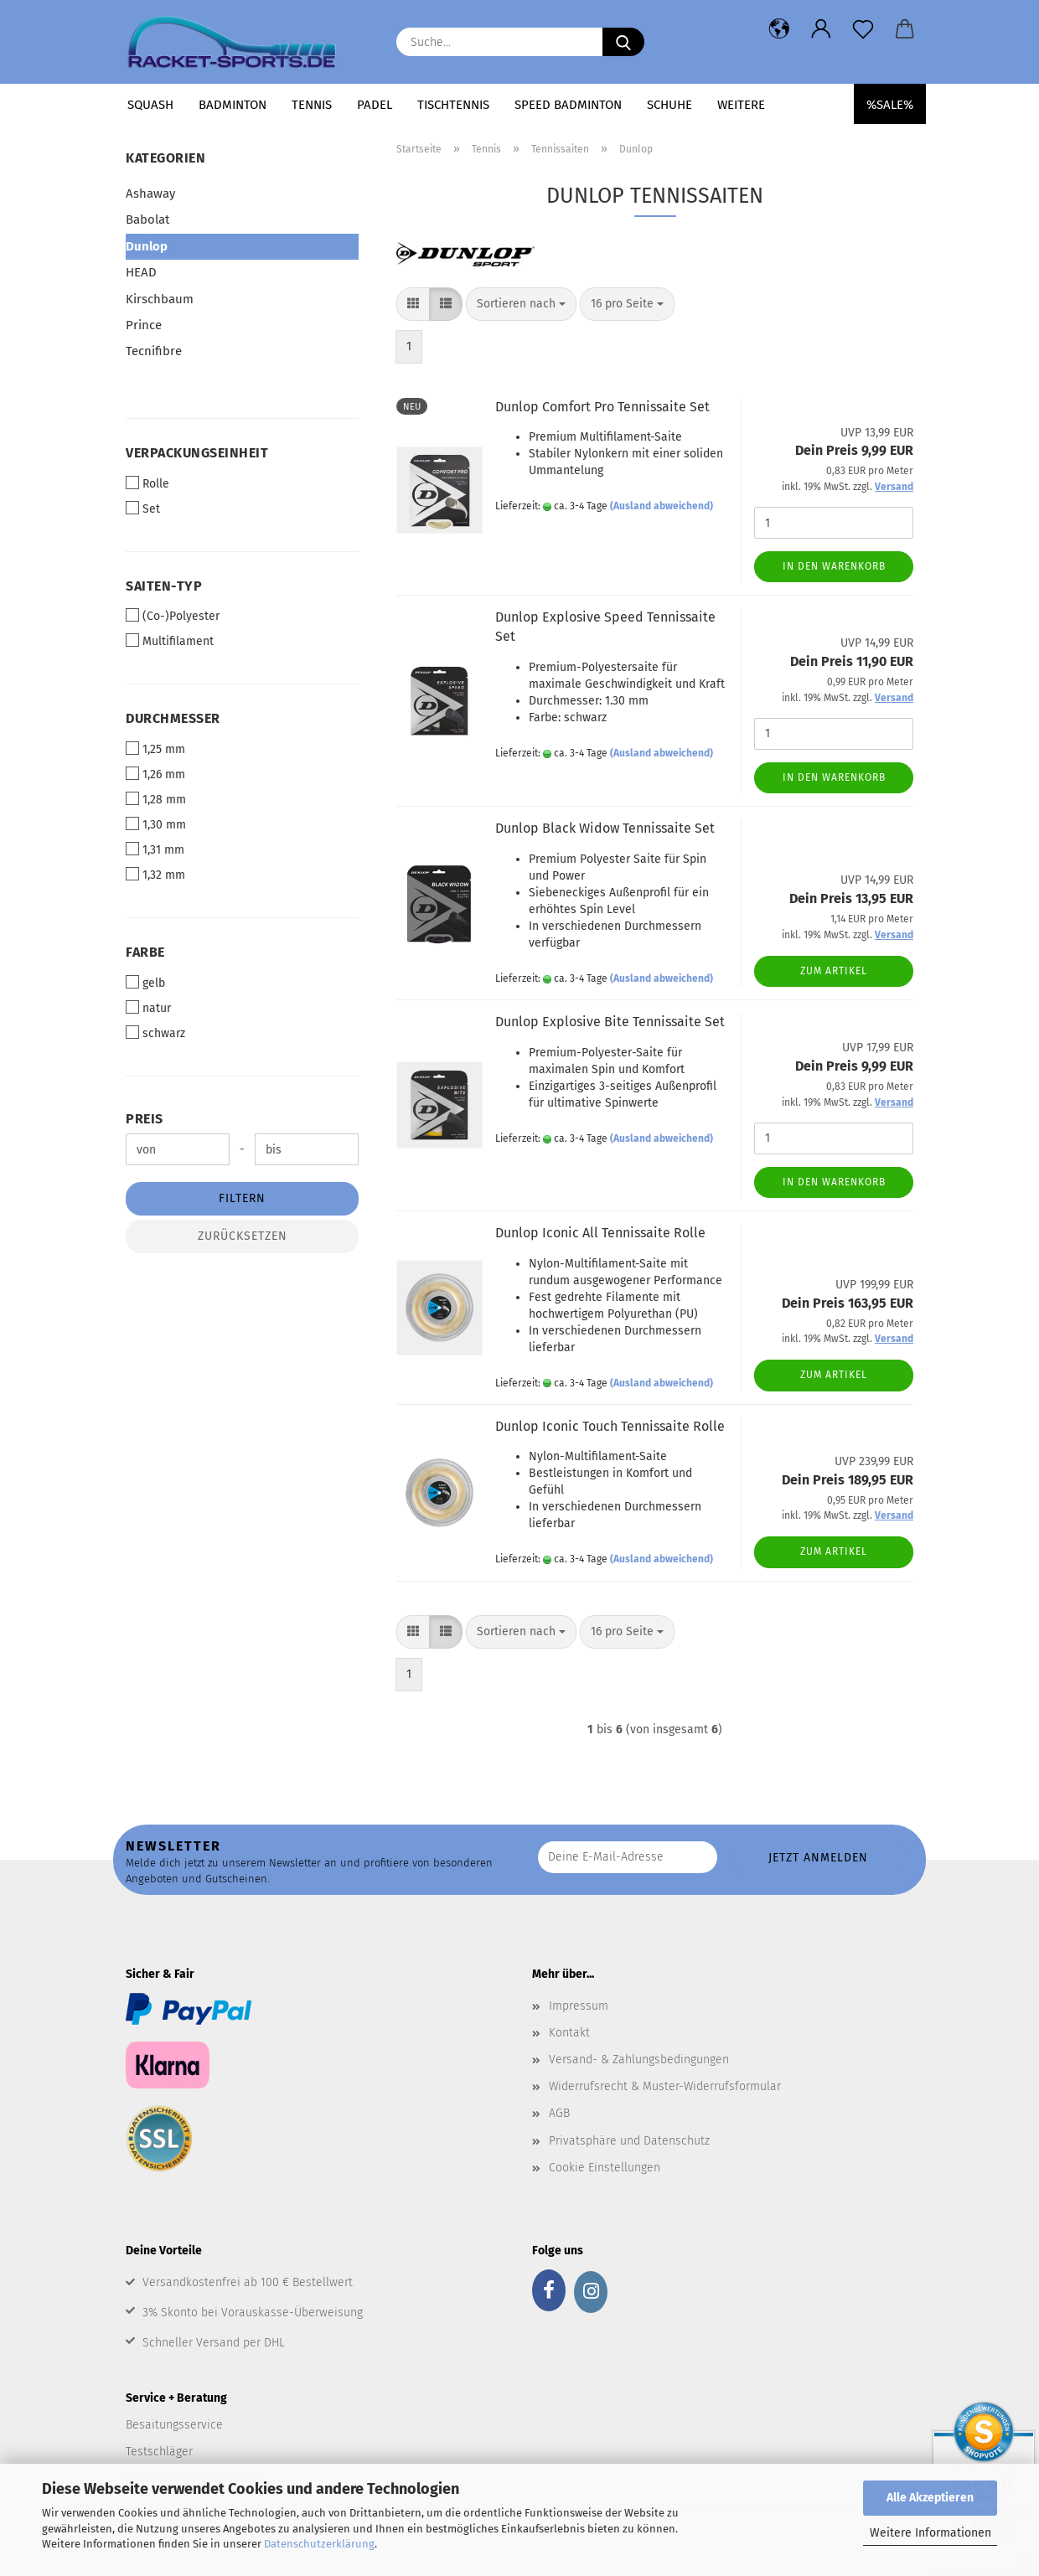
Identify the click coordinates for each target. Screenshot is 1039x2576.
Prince (144, 325)
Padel (374, 104)
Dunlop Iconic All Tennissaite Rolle (600, 1233)
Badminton (232, 104)
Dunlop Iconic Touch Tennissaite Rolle (610, 1426)
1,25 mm (155, 748)
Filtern (242, 1198)
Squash (150, 104)
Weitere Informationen (930, 2533)
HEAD (141, 272)
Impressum (578, 2006)
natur (148, 1007)
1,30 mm (156, 824)
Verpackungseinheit (197, 453)
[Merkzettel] (863, 29)
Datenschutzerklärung (319, 2543)
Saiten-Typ (164, 586)
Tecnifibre (154, 351)
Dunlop (147, 246)
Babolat (147, 219)
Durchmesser (173, 718)
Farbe (145, 952)
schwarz (155, 1032)
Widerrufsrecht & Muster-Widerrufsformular (665, 2086)
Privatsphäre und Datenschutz (629, 2141)
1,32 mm (155, 874)
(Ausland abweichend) (661, 506)
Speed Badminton (568, 104)
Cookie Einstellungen (604, 2167)
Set (143, 508)
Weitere (741, 104)
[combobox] (521, 304)
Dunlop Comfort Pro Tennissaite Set (602, 407)
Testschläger (159, 2451)
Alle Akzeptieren (930, 2498)
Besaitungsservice (174, 2425)
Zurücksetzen (242, 1236)
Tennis (312, 104)
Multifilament (170, 640)
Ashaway (150, 193)
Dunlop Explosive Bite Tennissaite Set (610, 1022)
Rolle (147, 483)
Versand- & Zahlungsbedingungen (639, 2059)
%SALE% (889, 104)
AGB (559, 2113)
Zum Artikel (833, 971)
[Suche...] (623, 42)
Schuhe (669, 104)
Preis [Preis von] (144, 1119)
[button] (779, 29)
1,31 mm (155, 849)
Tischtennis (453, 104)
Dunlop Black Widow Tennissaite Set (605, 828)
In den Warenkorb (834, 566)
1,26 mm (155, 774)
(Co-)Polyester (173, 615)
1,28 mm (156, 799)
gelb (145, 982)
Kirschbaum (160, 299)
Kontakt (569, 2033)
